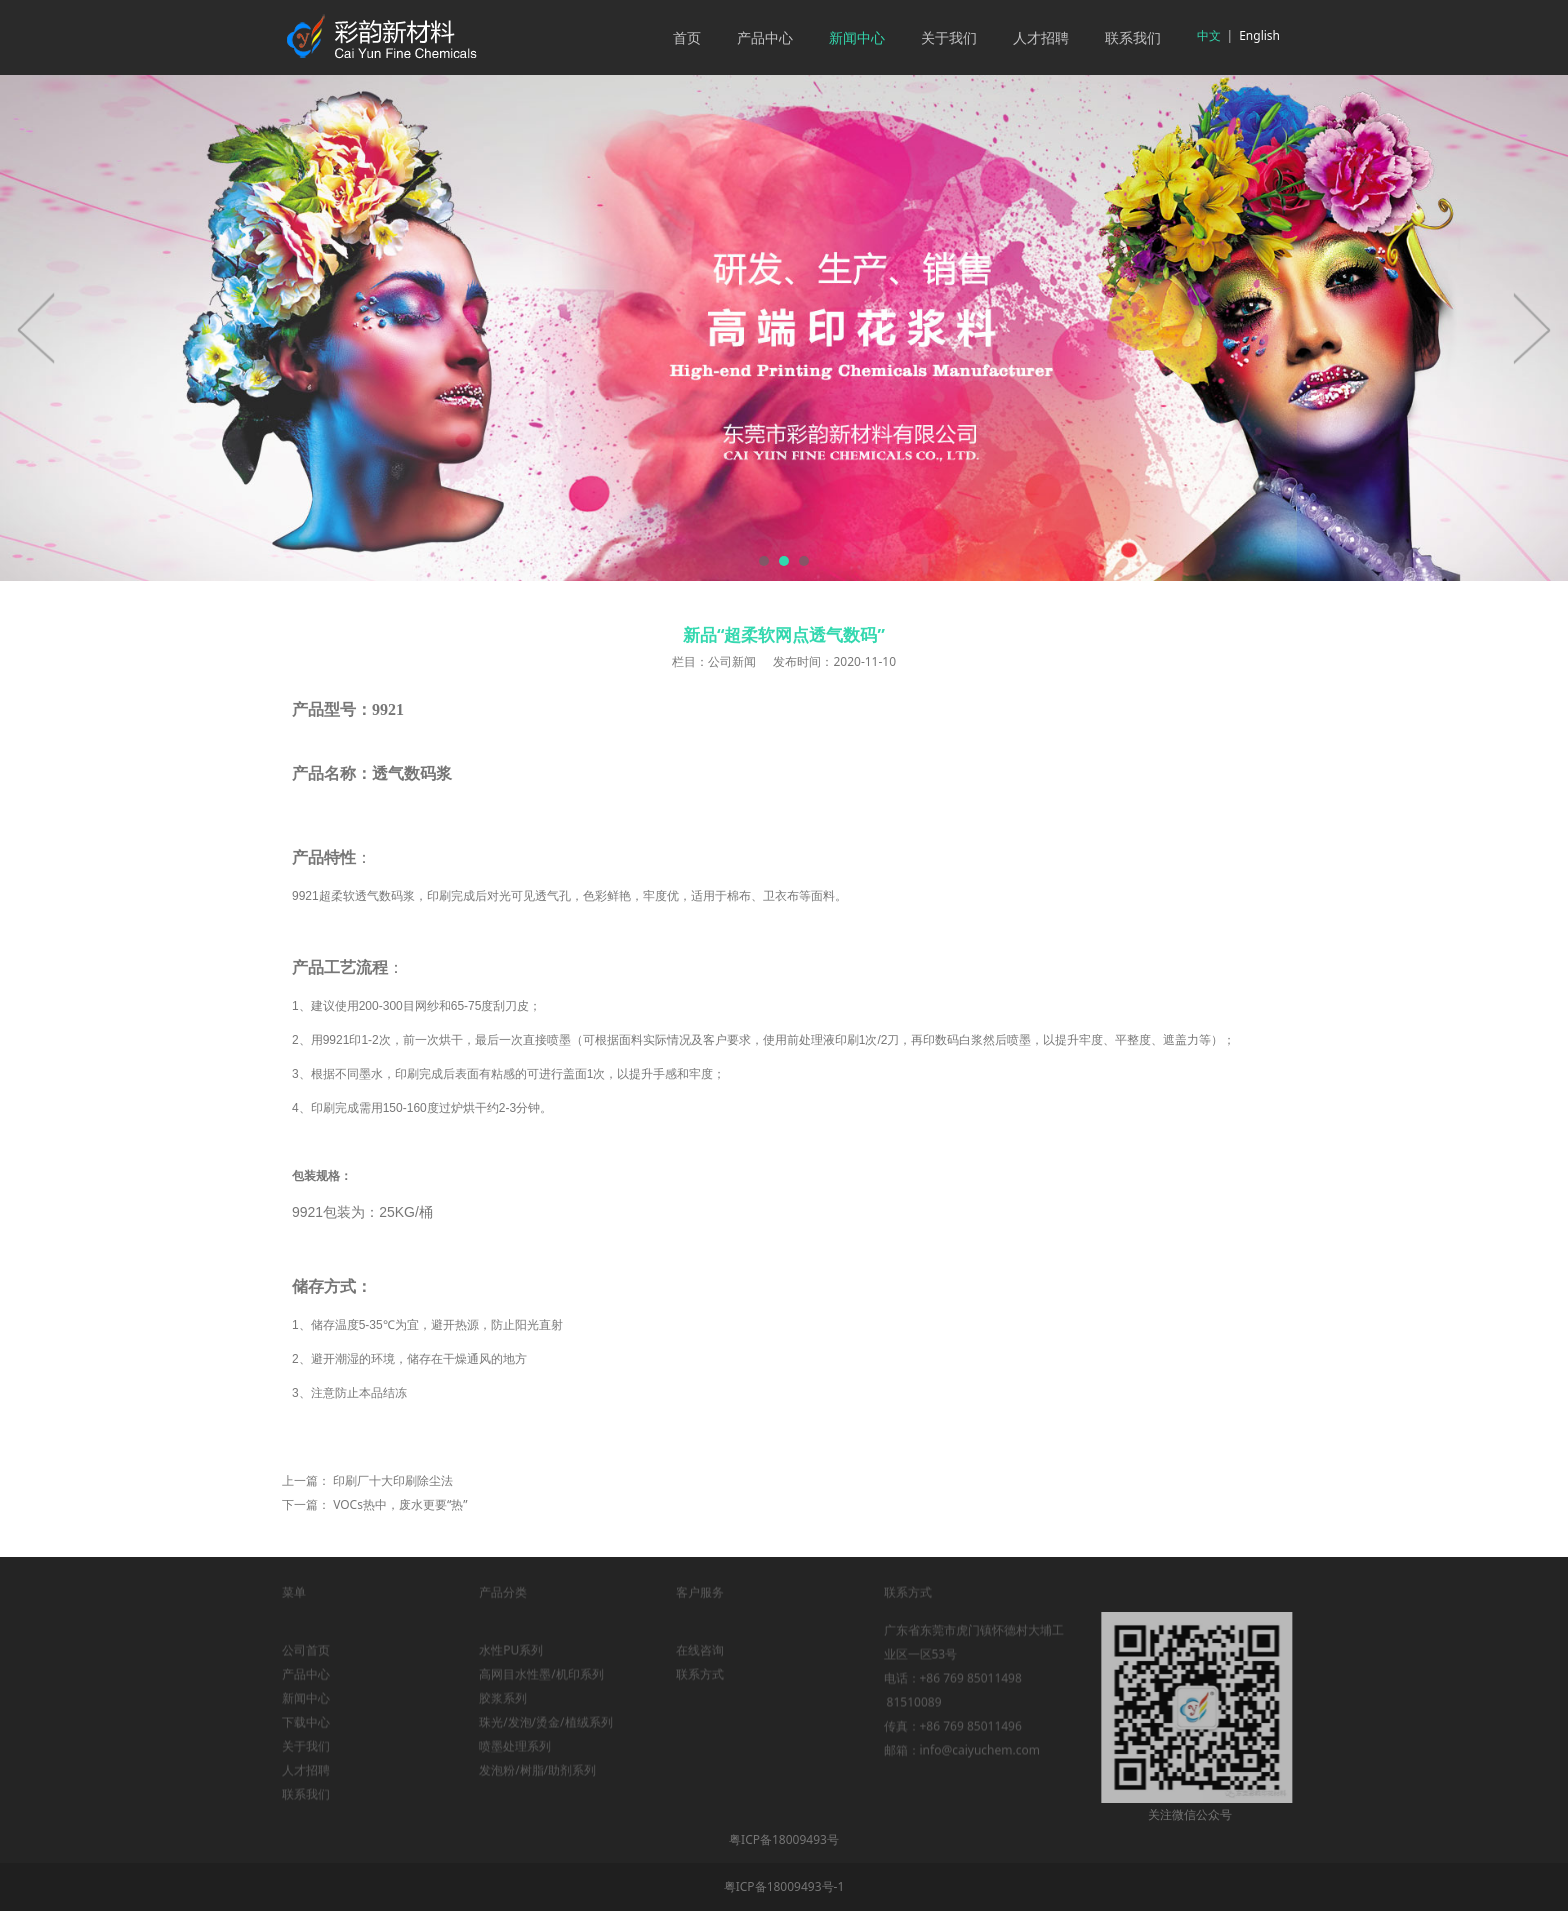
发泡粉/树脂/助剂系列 (537, 1782)
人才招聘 (1041, 37)
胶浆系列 (503, 1710)
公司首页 (306, 1662)
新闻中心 (857, 37)
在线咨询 (700, 1662)
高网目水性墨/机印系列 (541, 1686)
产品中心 (765, 37)
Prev (37, 328)
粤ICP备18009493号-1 (784, 1886)
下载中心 (306, 1734)
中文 (1209, 35)
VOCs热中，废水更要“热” (400, 1504)
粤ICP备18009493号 (784, 1839)
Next (1531, 328)
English (1259, 35)
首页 (687, 37)
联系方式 (700, 1686)
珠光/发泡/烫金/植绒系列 (545, 1734)
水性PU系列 (511, 1662)
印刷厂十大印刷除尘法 (393, 1480)
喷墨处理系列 (515, 1758)
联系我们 (1133, 37)
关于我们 (949, 37)
